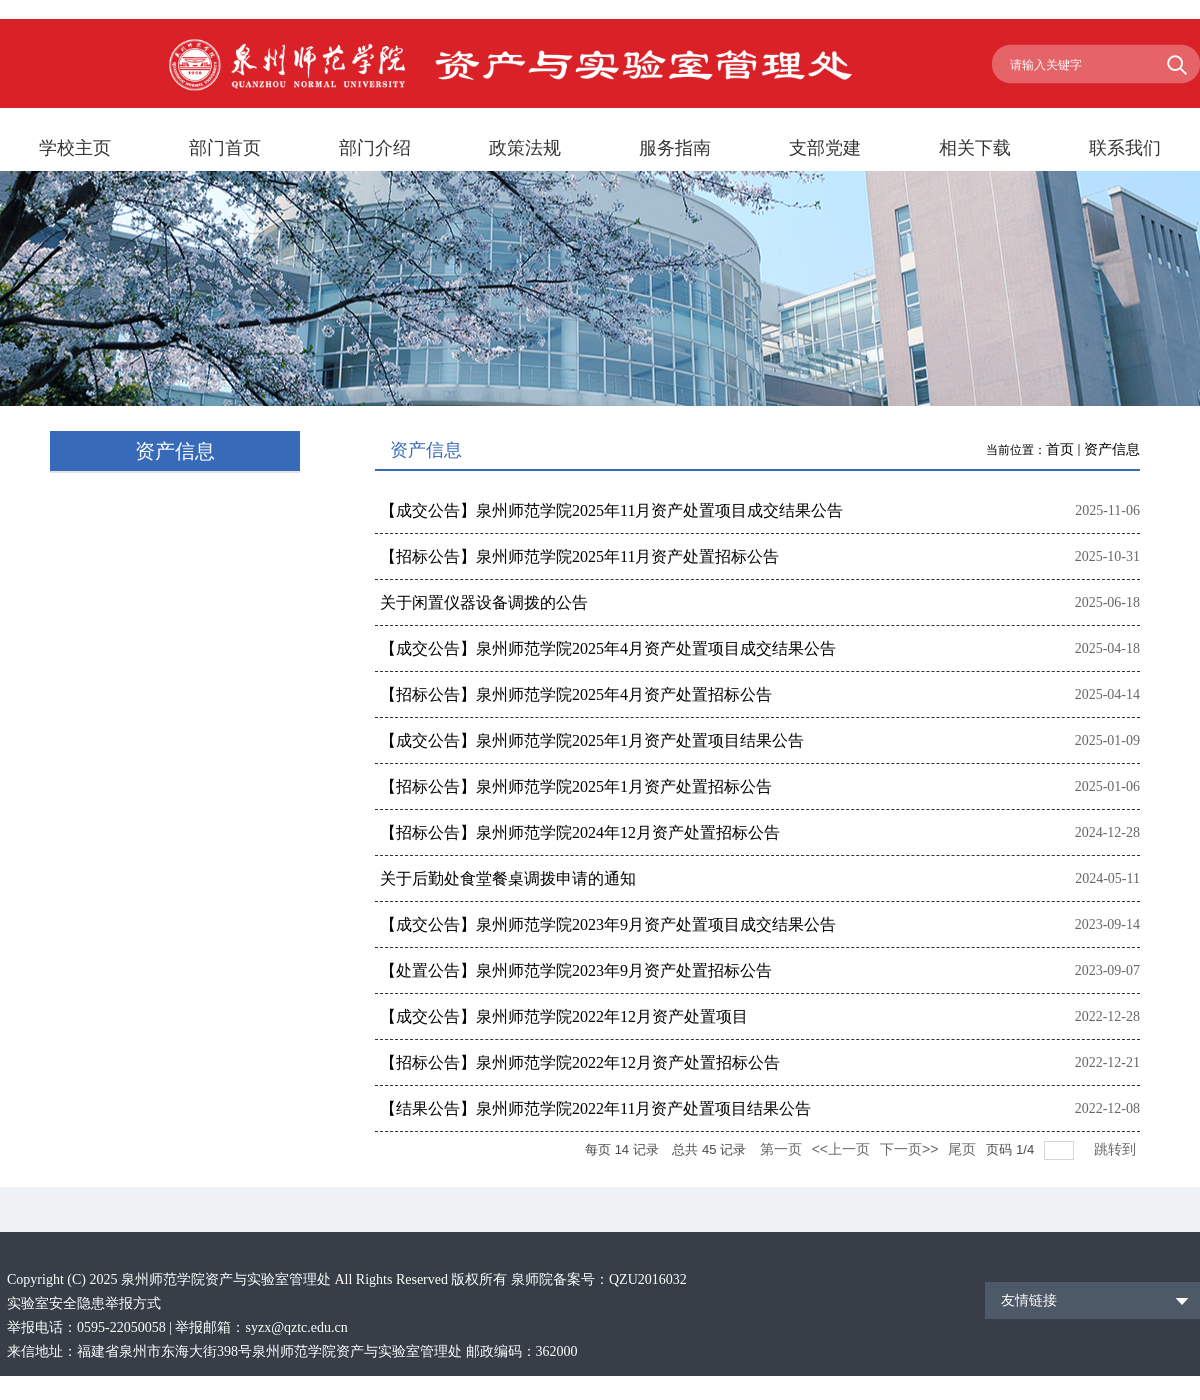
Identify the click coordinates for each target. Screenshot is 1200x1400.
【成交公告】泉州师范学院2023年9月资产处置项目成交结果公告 (608, 924)
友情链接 (1029, 1300)
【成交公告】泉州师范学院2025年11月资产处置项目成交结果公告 (611, 510)
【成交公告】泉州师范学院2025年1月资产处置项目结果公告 (592, 740)
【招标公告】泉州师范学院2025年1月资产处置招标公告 (576, 786)
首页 (1060, 449)
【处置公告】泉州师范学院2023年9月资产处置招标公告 (576, 970)
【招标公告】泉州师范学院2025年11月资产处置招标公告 (579, 556)
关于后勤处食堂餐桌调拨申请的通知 (508, 878)
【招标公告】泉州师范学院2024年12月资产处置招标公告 (580, 832)
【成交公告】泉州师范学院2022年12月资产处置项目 (564, 1016)
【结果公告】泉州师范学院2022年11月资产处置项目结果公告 (595, 1108)
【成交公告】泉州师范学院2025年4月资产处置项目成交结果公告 (608, 648)
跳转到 (1117, 1149)
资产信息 (1112, 449)
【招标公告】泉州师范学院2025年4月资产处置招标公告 (576, 694)
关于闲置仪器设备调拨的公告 (484, 602)
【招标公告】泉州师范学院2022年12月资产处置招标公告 (580, 1062)
